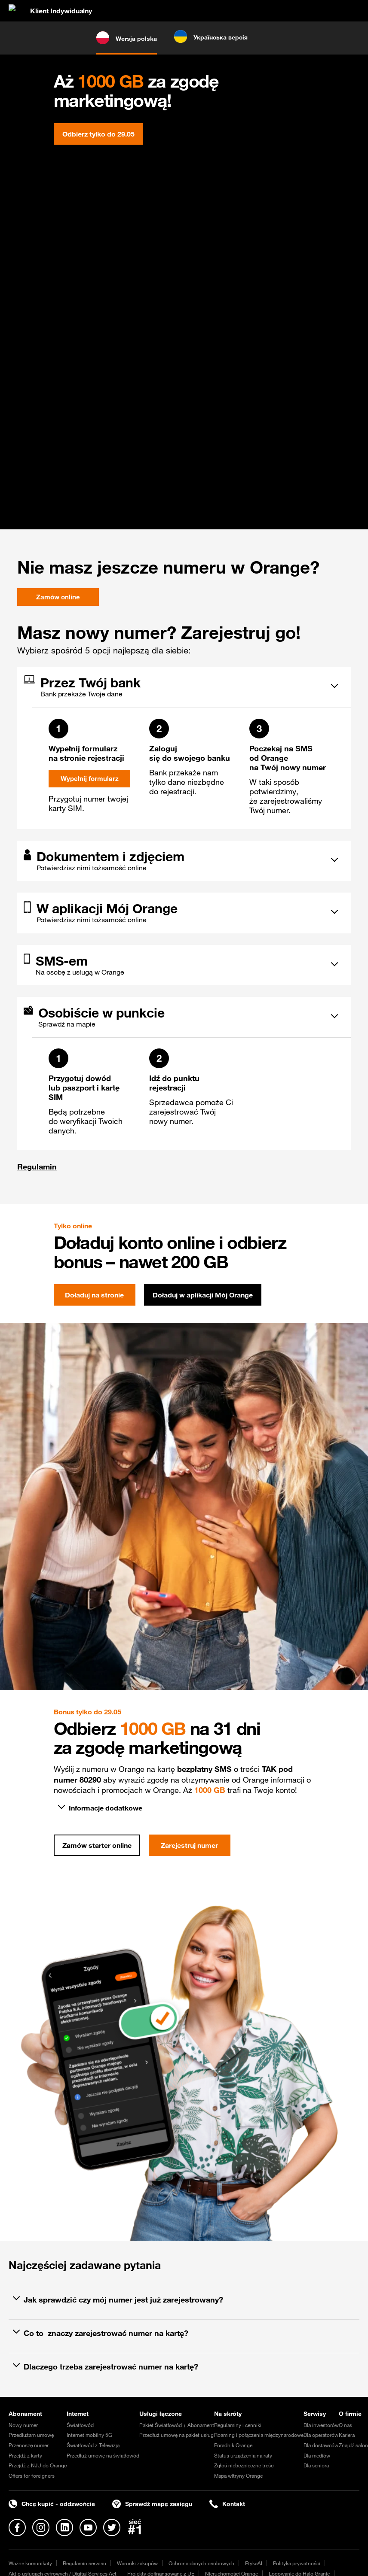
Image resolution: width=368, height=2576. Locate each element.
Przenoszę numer (29, 2445)
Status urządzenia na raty (243, 2455)
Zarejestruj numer (189, 1845)
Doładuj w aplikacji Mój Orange (203, 1295)
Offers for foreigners (32, 2475)
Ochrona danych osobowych (201, 2563)
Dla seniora (316, 2465)
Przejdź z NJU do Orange (38, 2465)
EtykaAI (253, 2563)
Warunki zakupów (137, 2563)
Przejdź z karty (25, 2455)
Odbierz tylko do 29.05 (98, 134)
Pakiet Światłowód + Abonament (176, 2424)
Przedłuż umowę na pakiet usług (176, 2434)
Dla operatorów (321, 2434)
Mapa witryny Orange (238, 2475)
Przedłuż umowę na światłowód (103, 2455)
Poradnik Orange (233, 2445)
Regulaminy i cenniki (237, 2424)
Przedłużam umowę (31, 2434)
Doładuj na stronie (94, 1295)
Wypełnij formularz (89, 778)
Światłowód (80, 2424)
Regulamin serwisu (84, 2563)
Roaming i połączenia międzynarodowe (259, 2434)
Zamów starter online (97, 1845)
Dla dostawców (321, 2445)
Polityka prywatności (296, 2563)
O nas (345, 2424)
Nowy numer (23, 2424)
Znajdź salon (353, 2445)
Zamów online (58, 597)
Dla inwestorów (321, 2424)
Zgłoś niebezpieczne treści (244, 2465)
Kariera (347, 2434)
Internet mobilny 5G (89, 2434)
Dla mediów (317, 2455)
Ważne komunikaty (30, 2563)
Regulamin (37, 1166)
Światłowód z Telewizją (93, 2445)
